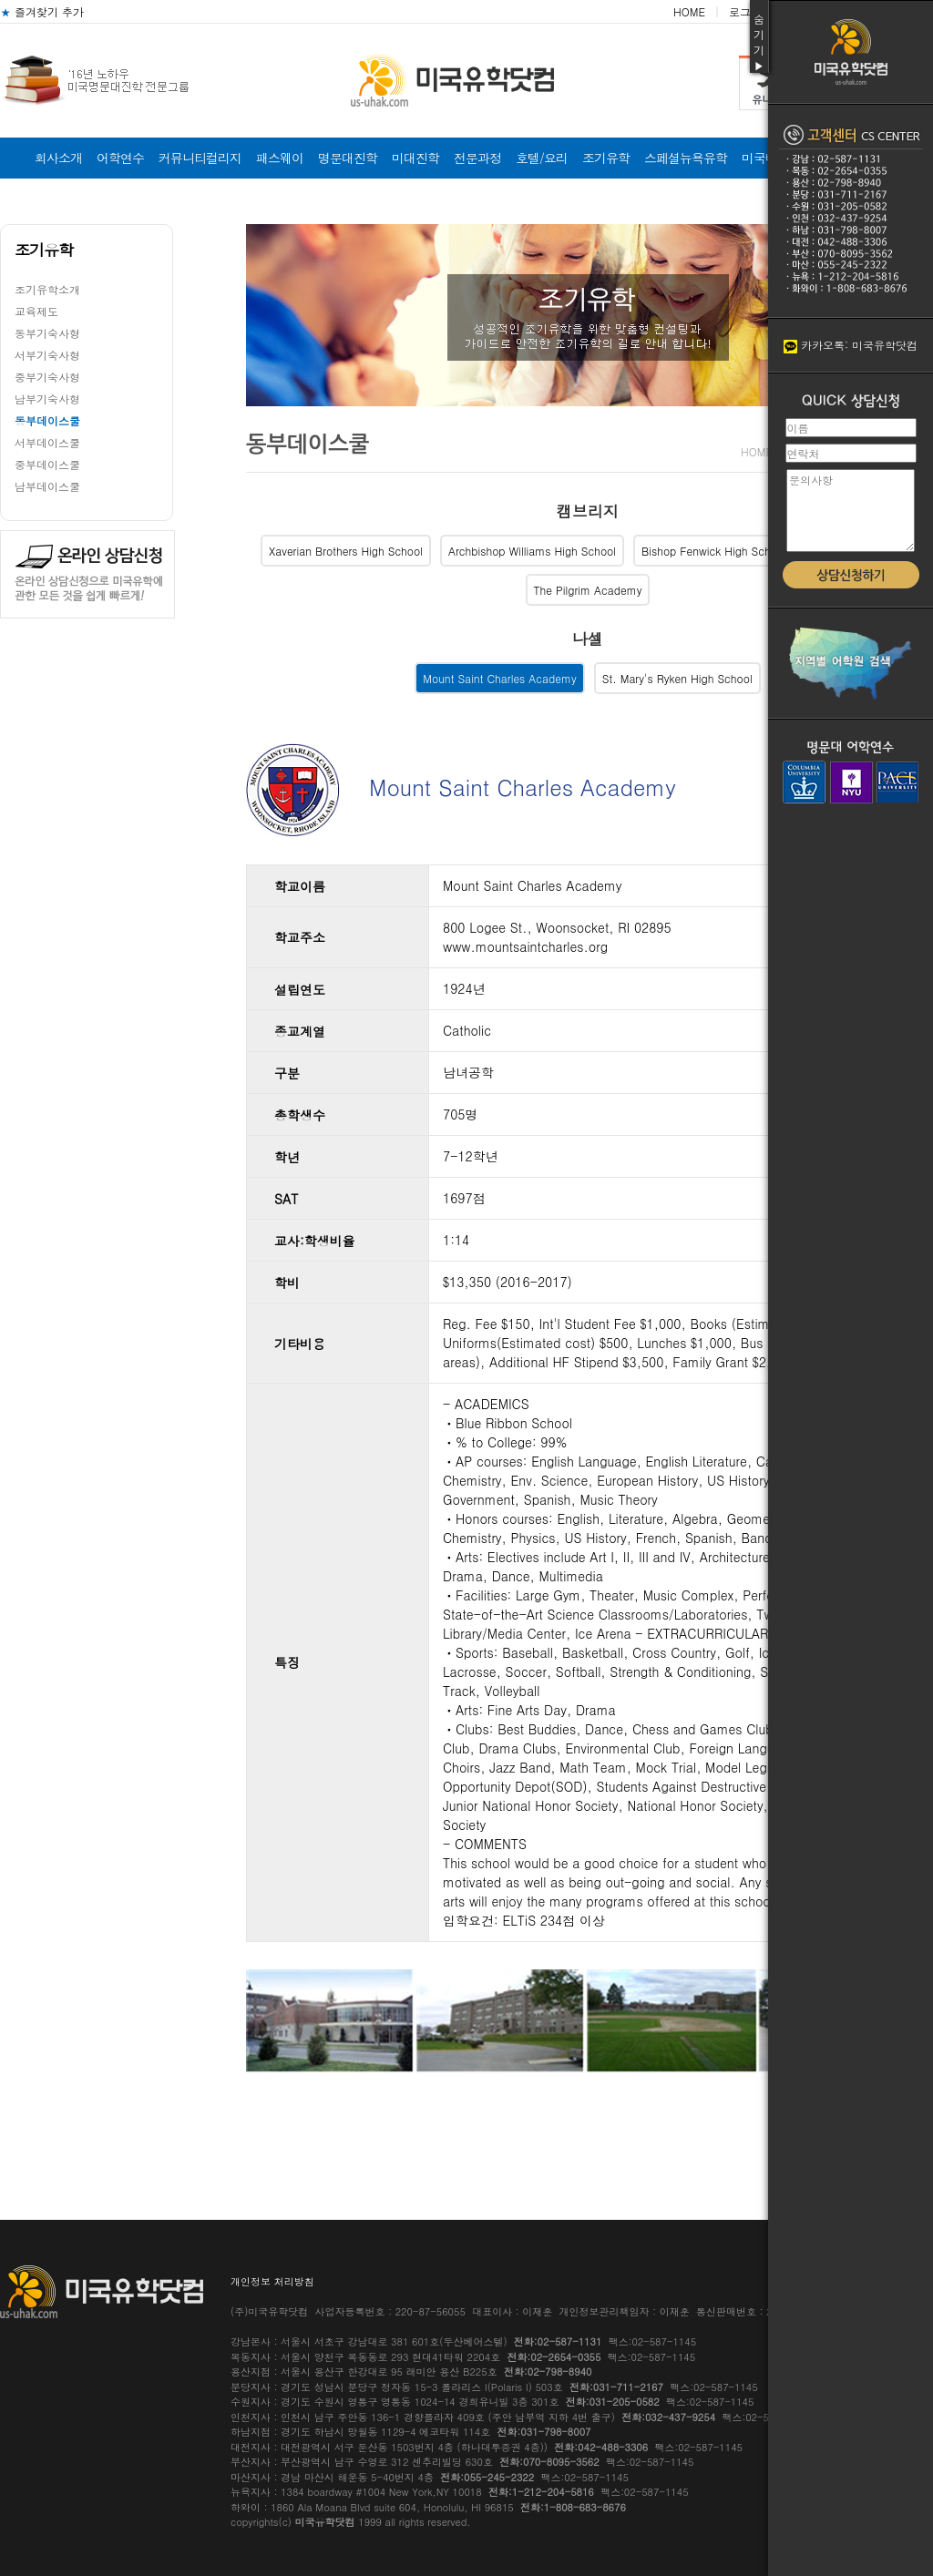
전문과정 (477, 157)
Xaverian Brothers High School (346, 550)
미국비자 (765, 157)
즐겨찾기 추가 (42, 11)
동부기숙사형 (47, 333)
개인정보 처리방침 (272, 2281)
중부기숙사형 (47, 376)
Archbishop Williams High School (532, 550)
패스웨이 (279, 157)
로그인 (745, 11)
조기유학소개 (47, 289)
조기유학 (606, 157)
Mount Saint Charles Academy (499, 678)
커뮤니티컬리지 (200, 157)
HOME (689, 11)
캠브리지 (588, 511)
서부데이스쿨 (47, 442)
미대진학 (415, 157)
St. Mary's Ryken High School (677, 678)
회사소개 (58, 157)
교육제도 (36, 311)
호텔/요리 (542, 157)
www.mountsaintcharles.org (525, 946)
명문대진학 (347, 157)
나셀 (587, 638)
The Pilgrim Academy (588, 590)
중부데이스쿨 (47, 464)
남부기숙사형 (47, 398)
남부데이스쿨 (47, 486)
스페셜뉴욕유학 (685, 157)
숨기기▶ (759, 42)
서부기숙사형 (47, 355)
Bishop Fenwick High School (713, 550)
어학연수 (120, 157)
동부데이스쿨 (47, 420)
